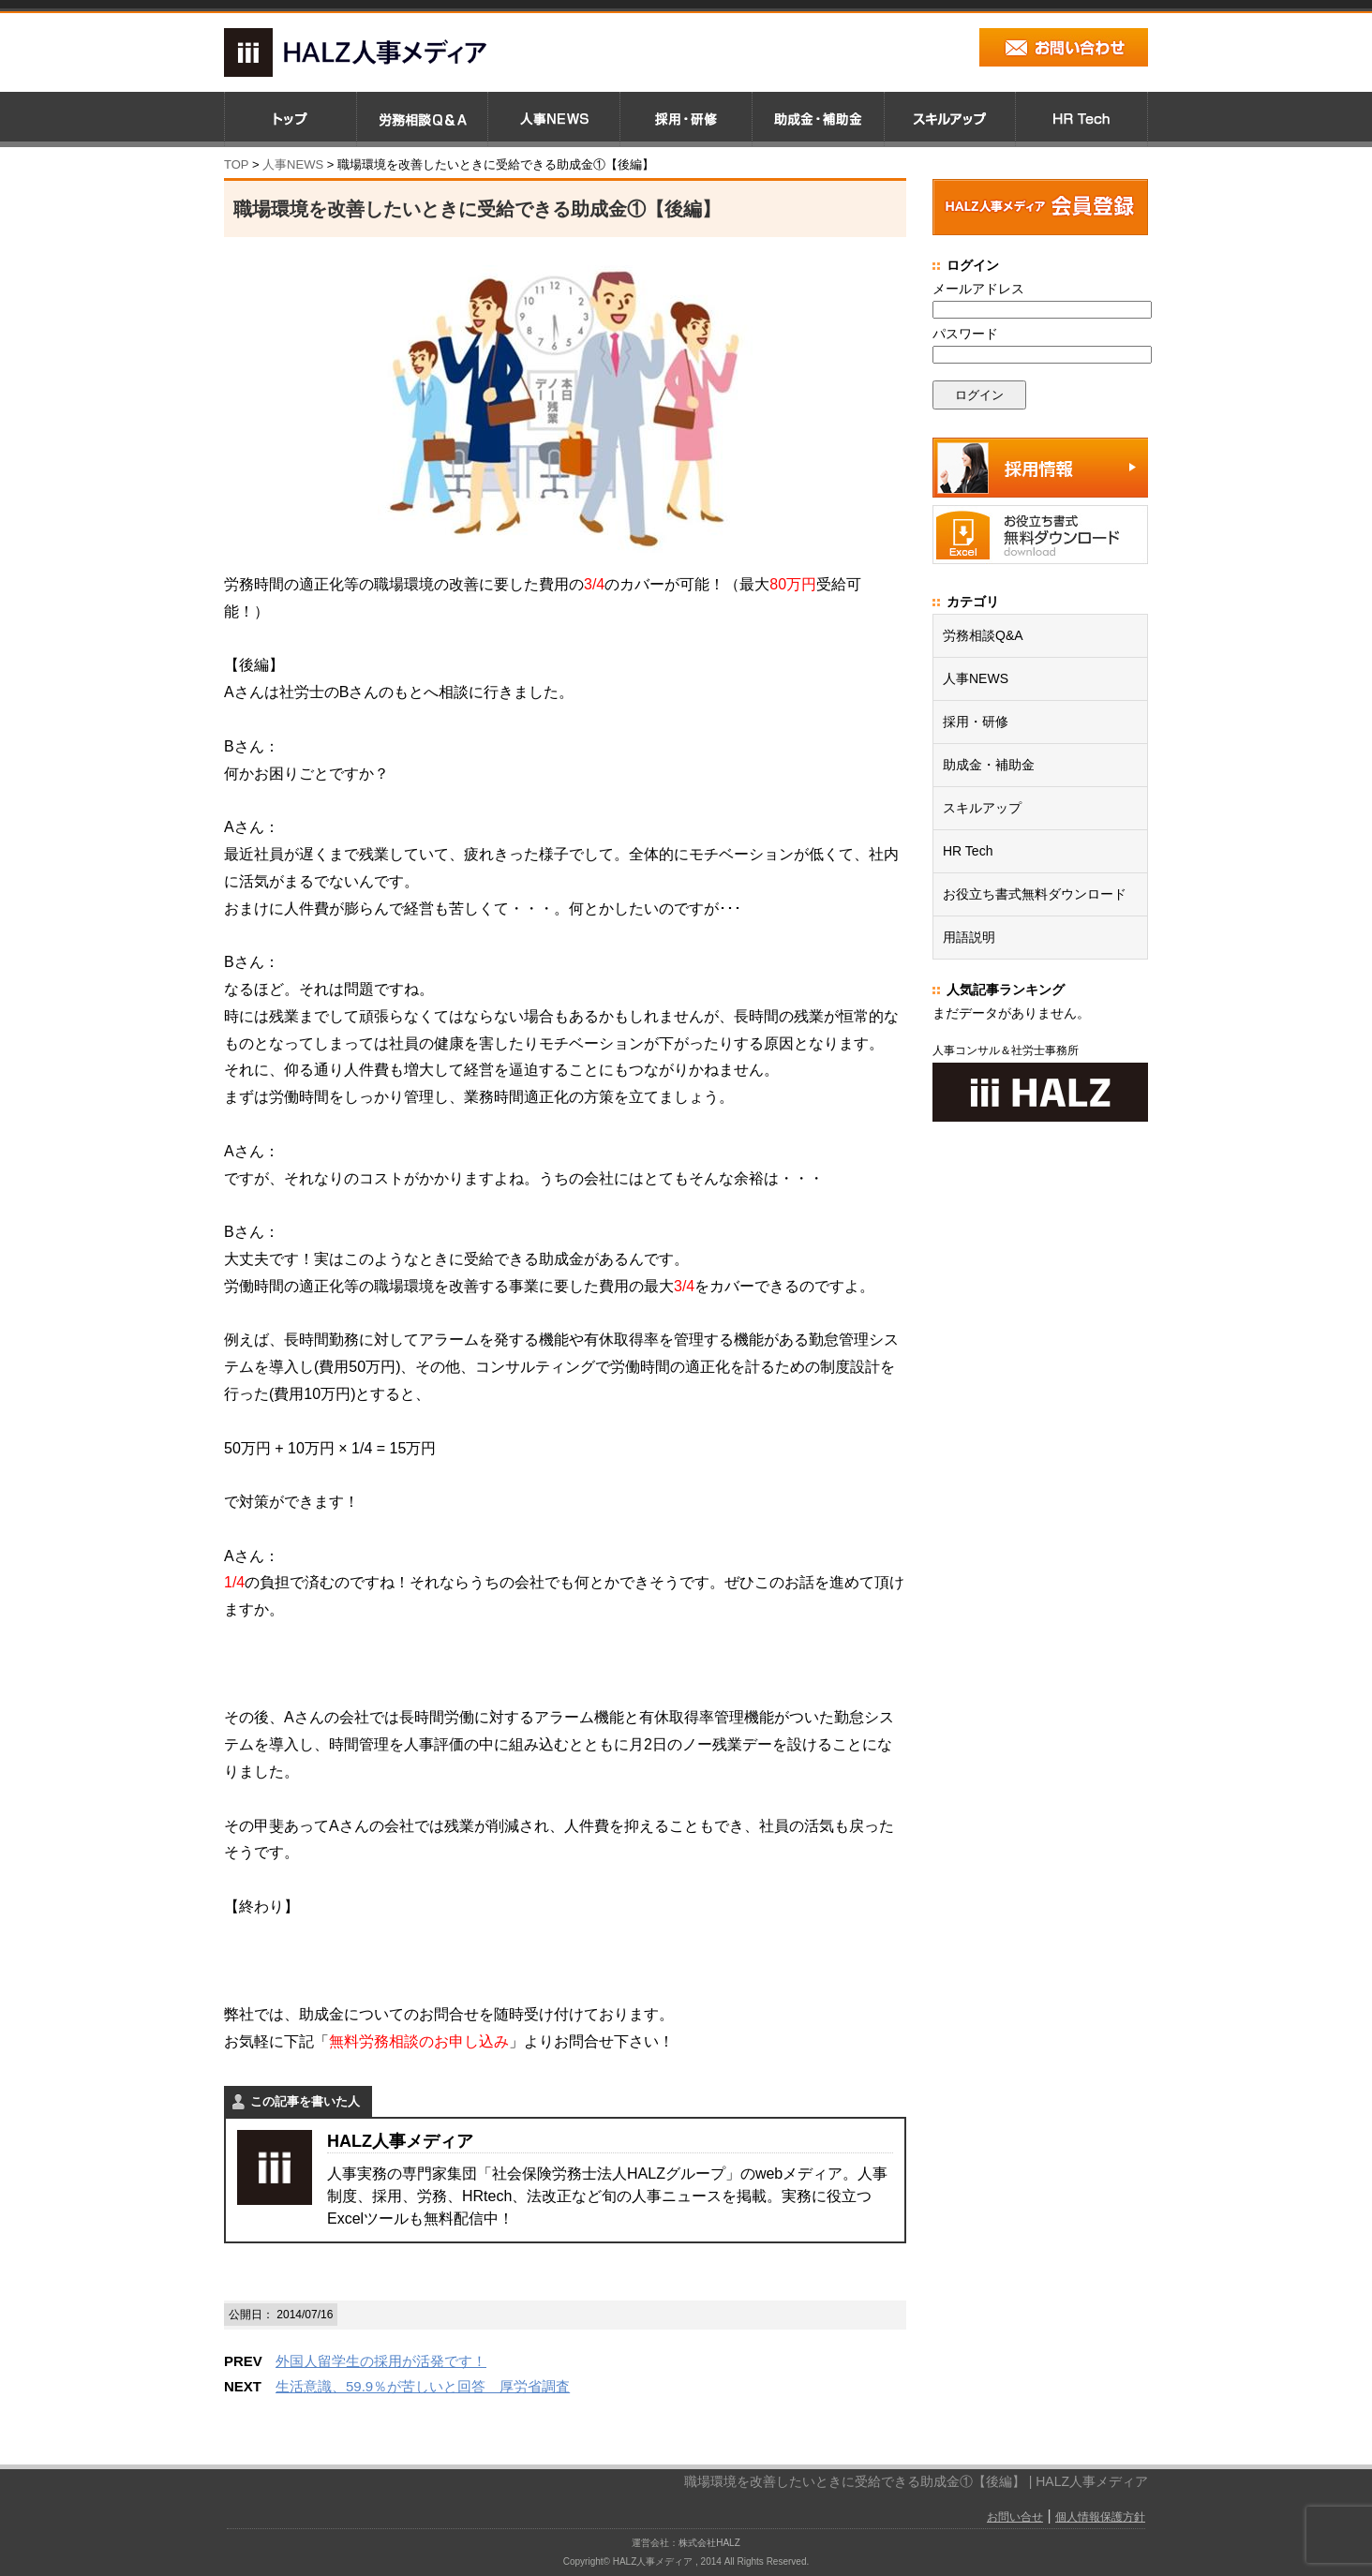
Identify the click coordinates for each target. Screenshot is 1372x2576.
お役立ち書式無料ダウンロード (1034, 893)
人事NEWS (975, 678)
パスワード (965, 333)
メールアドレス (978, 288)
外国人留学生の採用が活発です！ (381, 2361)
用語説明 (969, 937)
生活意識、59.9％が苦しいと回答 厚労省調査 (423, 2386)
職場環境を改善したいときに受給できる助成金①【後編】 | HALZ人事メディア (916, 2481)
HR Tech (967, 850)
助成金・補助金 (989, 764)
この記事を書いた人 (305, 2101)
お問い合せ (1015, 2517)
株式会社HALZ (709, 2543)
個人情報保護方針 (1100, 2517)
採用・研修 (975, 721)
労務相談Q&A (983, 635)
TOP (236, 164)
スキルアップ (982, 807)
